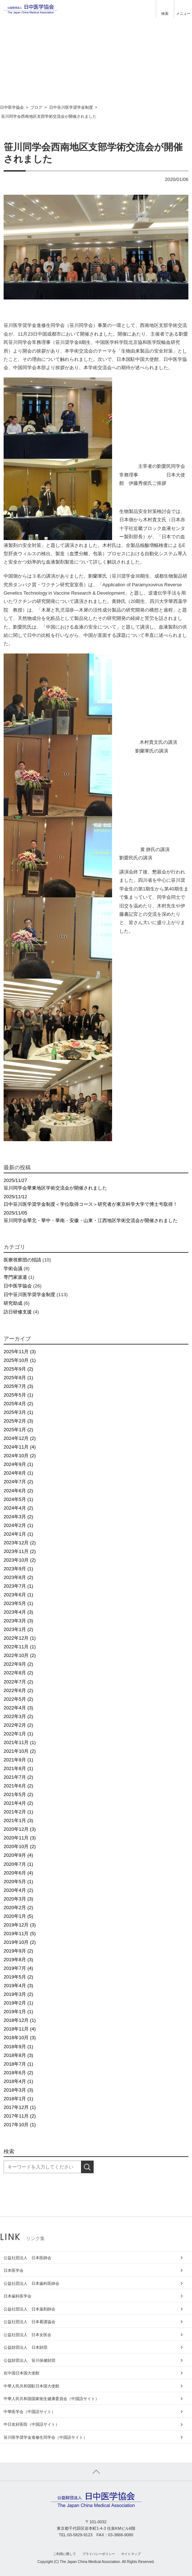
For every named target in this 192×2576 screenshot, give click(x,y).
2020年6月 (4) (18, 1873)
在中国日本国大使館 (21, 2373)
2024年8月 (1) (18, 1473)
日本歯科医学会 (17, 2296)
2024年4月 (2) (18, 1508)
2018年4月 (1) (18, 2081)
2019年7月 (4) (18, 1968)
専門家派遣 (15, 1277)
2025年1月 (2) (18, 1429)
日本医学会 (14, 2270)
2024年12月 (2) (20, 1438)
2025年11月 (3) (20, 1351)
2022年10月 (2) (20, 1655)
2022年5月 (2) (18, 1699)
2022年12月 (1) (20, 1638)
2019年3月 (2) (18, 1994)
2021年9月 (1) (18, 1759)
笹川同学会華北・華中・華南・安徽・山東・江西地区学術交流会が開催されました (96, 1216)
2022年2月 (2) (18, 1725)
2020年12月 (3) (20, 1829)
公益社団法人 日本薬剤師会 (29, 2309)
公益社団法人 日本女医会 (27, 2335)
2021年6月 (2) (18, 1785)
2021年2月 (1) (18, 1812)
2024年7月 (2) (18, 1481)
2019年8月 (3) (18, 1959)
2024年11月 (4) (20, 1447)
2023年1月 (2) (18, 1629)
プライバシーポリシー (98, 2554)
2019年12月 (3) (20, 1925)
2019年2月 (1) (18, 2003)
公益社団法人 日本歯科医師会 (31, 2283)
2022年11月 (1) (20, 1646)
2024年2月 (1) (18, 1525)
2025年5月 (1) (18, 1395)
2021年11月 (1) (20, 1742)
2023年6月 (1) (18, 1594)
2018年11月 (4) (20, 2029)
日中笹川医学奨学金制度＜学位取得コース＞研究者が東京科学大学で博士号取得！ (96, 1200)
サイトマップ (131, 2554)
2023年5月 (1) (18, 1603)
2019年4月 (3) (18, 1985)
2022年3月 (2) (18, 1716)
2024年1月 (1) (18, 1534)
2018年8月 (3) (18, 2055)
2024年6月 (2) (18, 1490)
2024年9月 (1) (18, 1464)
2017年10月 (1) (20, 2124)
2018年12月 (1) (20, 2020)
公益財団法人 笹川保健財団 (29, 2360)
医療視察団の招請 (22, 1260)
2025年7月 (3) (18, 1386)
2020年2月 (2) (18, 1907)
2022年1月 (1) (18, 1733)
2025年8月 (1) (18, 1377)
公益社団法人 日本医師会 (27, 2258)
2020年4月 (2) (18, 1890)
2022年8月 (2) (18, 1672)
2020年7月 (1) (18, 1864)
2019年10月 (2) (20, 1942)
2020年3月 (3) (18, 1899)
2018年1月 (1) (18, 2098)
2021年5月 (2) (18, 1794)
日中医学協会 (18, 1286)
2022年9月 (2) (18, 1664)
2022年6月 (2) (18, 1690)
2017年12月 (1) (20, 2107)
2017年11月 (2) (20, 2116)
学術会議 (13, 1268)
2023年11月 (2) (20, 1551)
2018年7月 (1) (18, 2064)
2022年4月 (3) (18, 1707)
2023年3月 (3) (18, 1620)
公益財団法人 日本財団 (25, 2347)
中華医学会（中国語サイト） (29, 2411)
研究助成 (13, 1303)
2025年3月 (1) (18, 1412)
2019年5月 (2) (18, 1977)
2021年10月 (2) (20, 1751)
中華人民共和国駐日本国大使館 (31, 2386)
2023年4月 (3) (18, 1612)
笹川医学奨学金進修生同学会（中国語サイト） (45, 2437)
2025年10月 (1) (20, 1360)
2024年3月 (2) (18, 1516)
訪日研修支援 (18, 1312)
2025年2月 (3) (18, 1421)
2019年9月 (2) (18, 1951)
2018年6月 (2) (18, 2072)
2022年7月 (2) (18, 1681)
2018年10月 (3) (20, 2037)
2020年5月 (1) (18, 1881)
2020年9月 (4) (18, 1855)
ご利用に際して (64, 2554)
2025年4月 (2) (18, 1403)
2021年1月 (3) (18, 1820)
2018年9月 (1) (18, 2046)
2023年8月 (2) (18, 1577)
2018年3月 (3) (18, 2090)
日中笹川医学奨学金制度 (29, 1294)
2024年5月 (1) (18, 1499)
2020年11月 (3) (20, 1838)
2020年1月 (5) (18, 1916)
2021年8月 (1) (18, 1768)
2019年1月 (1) (18, 2011)
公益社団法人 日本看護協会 (29, 2322)
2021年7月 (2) (18, 1777)
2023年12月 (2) (20, 1542)
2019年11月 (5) (20, 1933)
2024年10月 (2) (20, 1455)
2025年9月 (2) (18, 1369)
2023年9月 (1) (18, 1568)
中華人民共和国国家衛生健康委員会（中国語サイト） (51, 2398)
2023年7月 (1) (18, 1586)
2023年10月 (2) (20, 1560)
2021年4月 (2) (18, 1803)
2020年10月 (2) (20, 1846)
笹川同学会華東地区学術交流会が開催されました (96, 1184)
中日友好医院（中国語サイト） (31, 2424)
